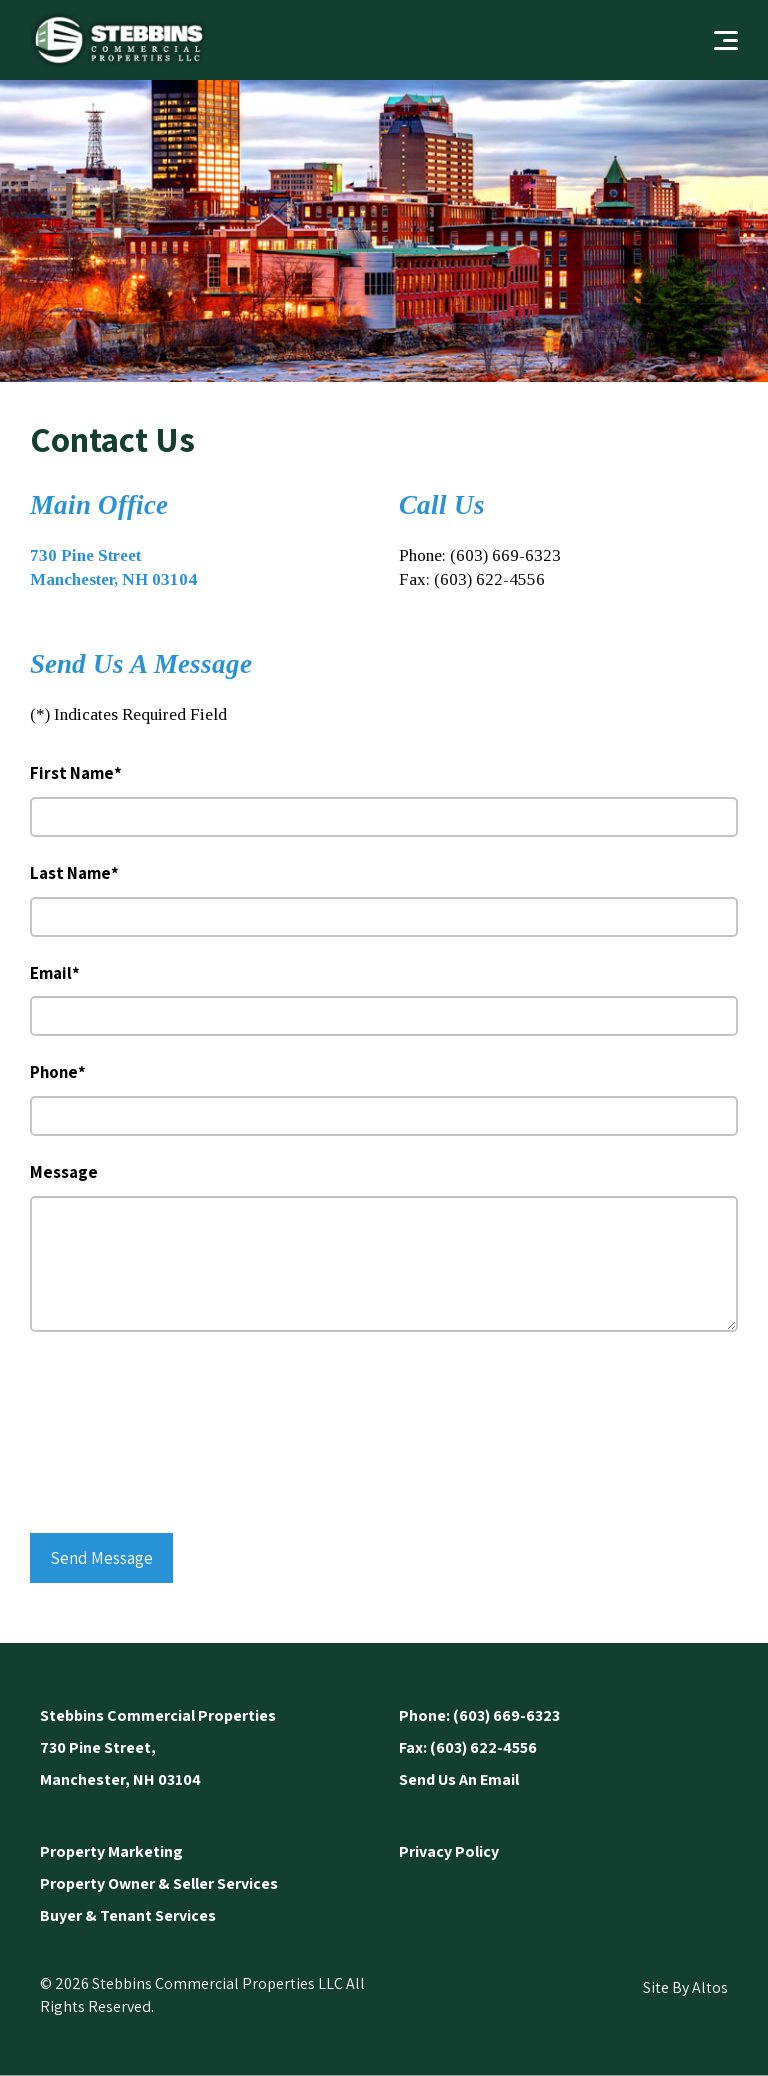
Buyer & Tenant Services (128, 1915)
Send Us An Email (459, 1779)
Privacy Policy (449, 1851)
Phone (58, 1072)
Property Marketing (111, 1851)
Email (55, 973)
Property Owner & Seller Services (159, 1883)
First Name (76, 773)
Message (64, 1172)
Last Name (74, 873)
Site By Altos (685, 1987)
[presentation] (112, 1436)
